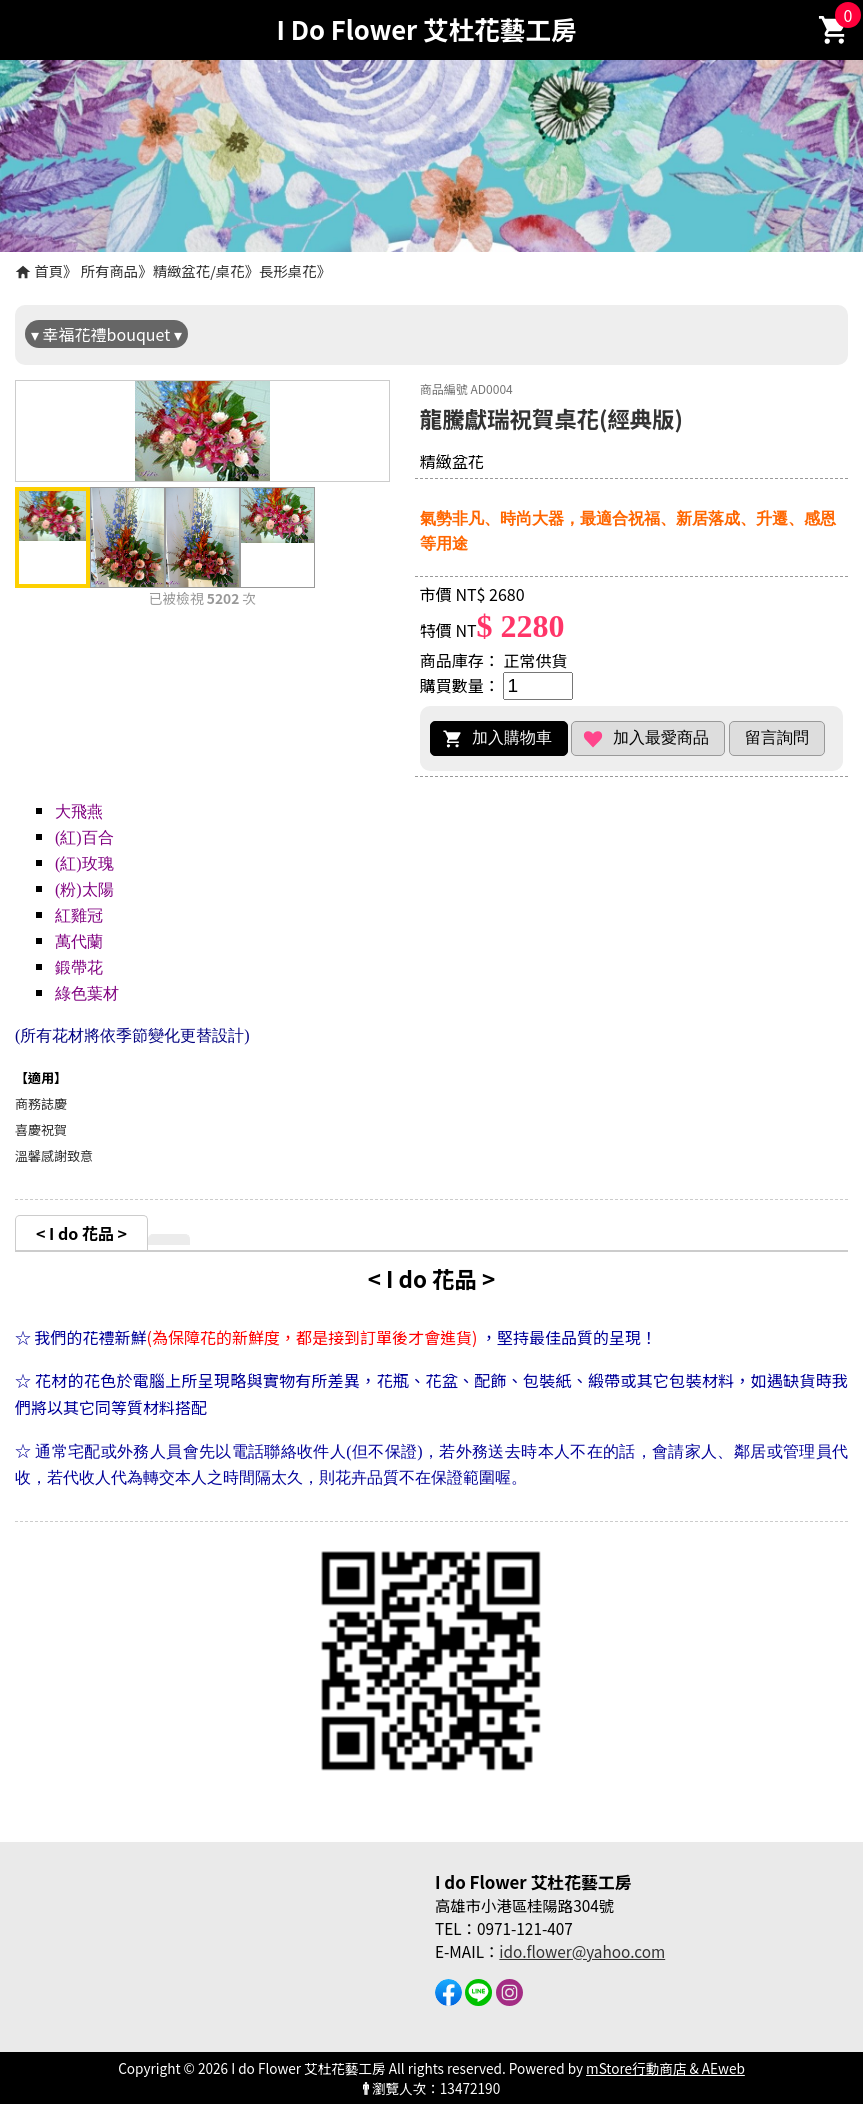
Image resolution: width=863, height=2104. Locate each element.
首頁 (48, 270)
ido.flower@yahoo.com (582, 1951)
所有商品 (110, 270)
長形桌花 (288, 270)
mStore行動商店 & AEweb (665, 2068)
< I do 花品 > (81, 1233)
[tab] (81, 1232)
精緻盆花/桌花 (199, 270)
